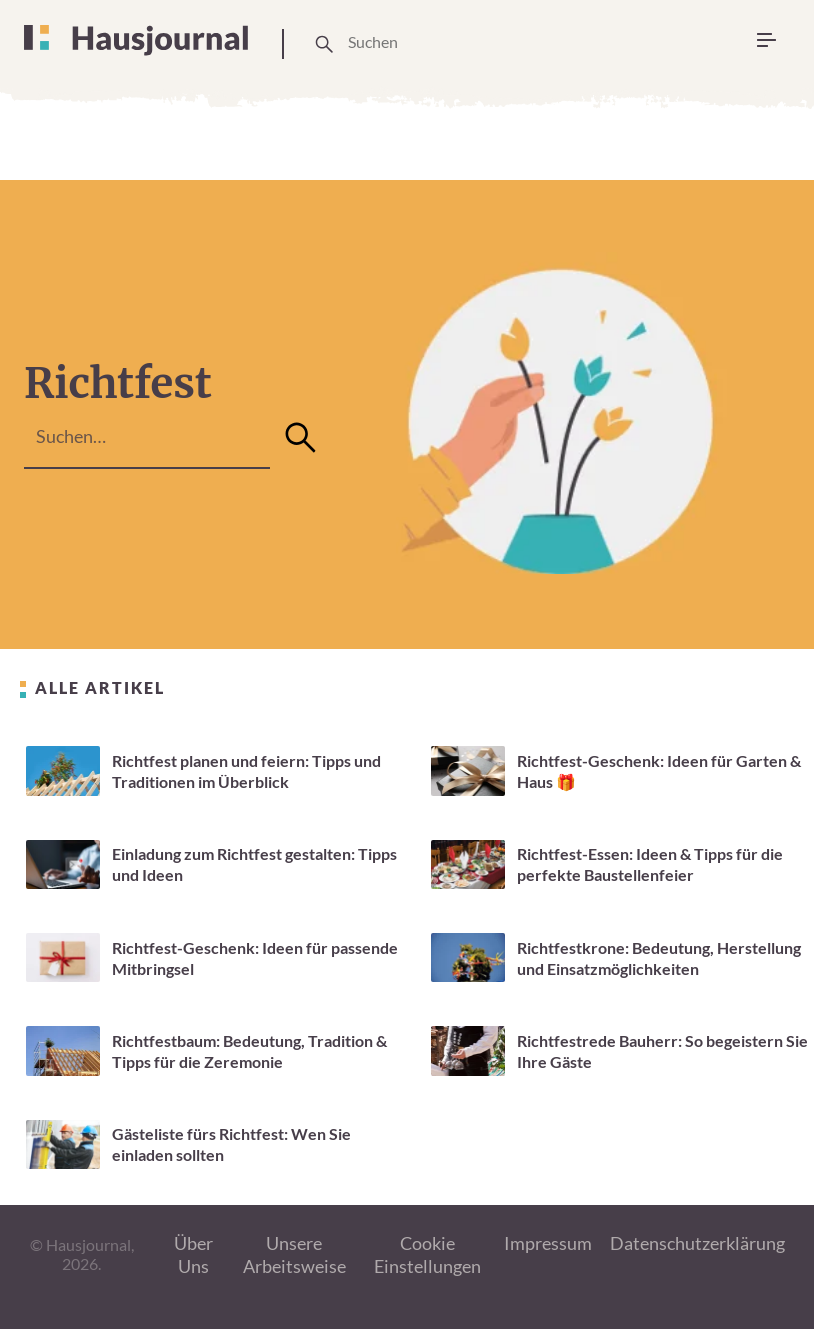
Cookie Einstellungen (427, 1254)
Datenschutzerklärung (697, 1243)
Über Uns (193, 1254)
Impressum (548, 1243)
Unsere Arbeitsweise (294, 1254)
